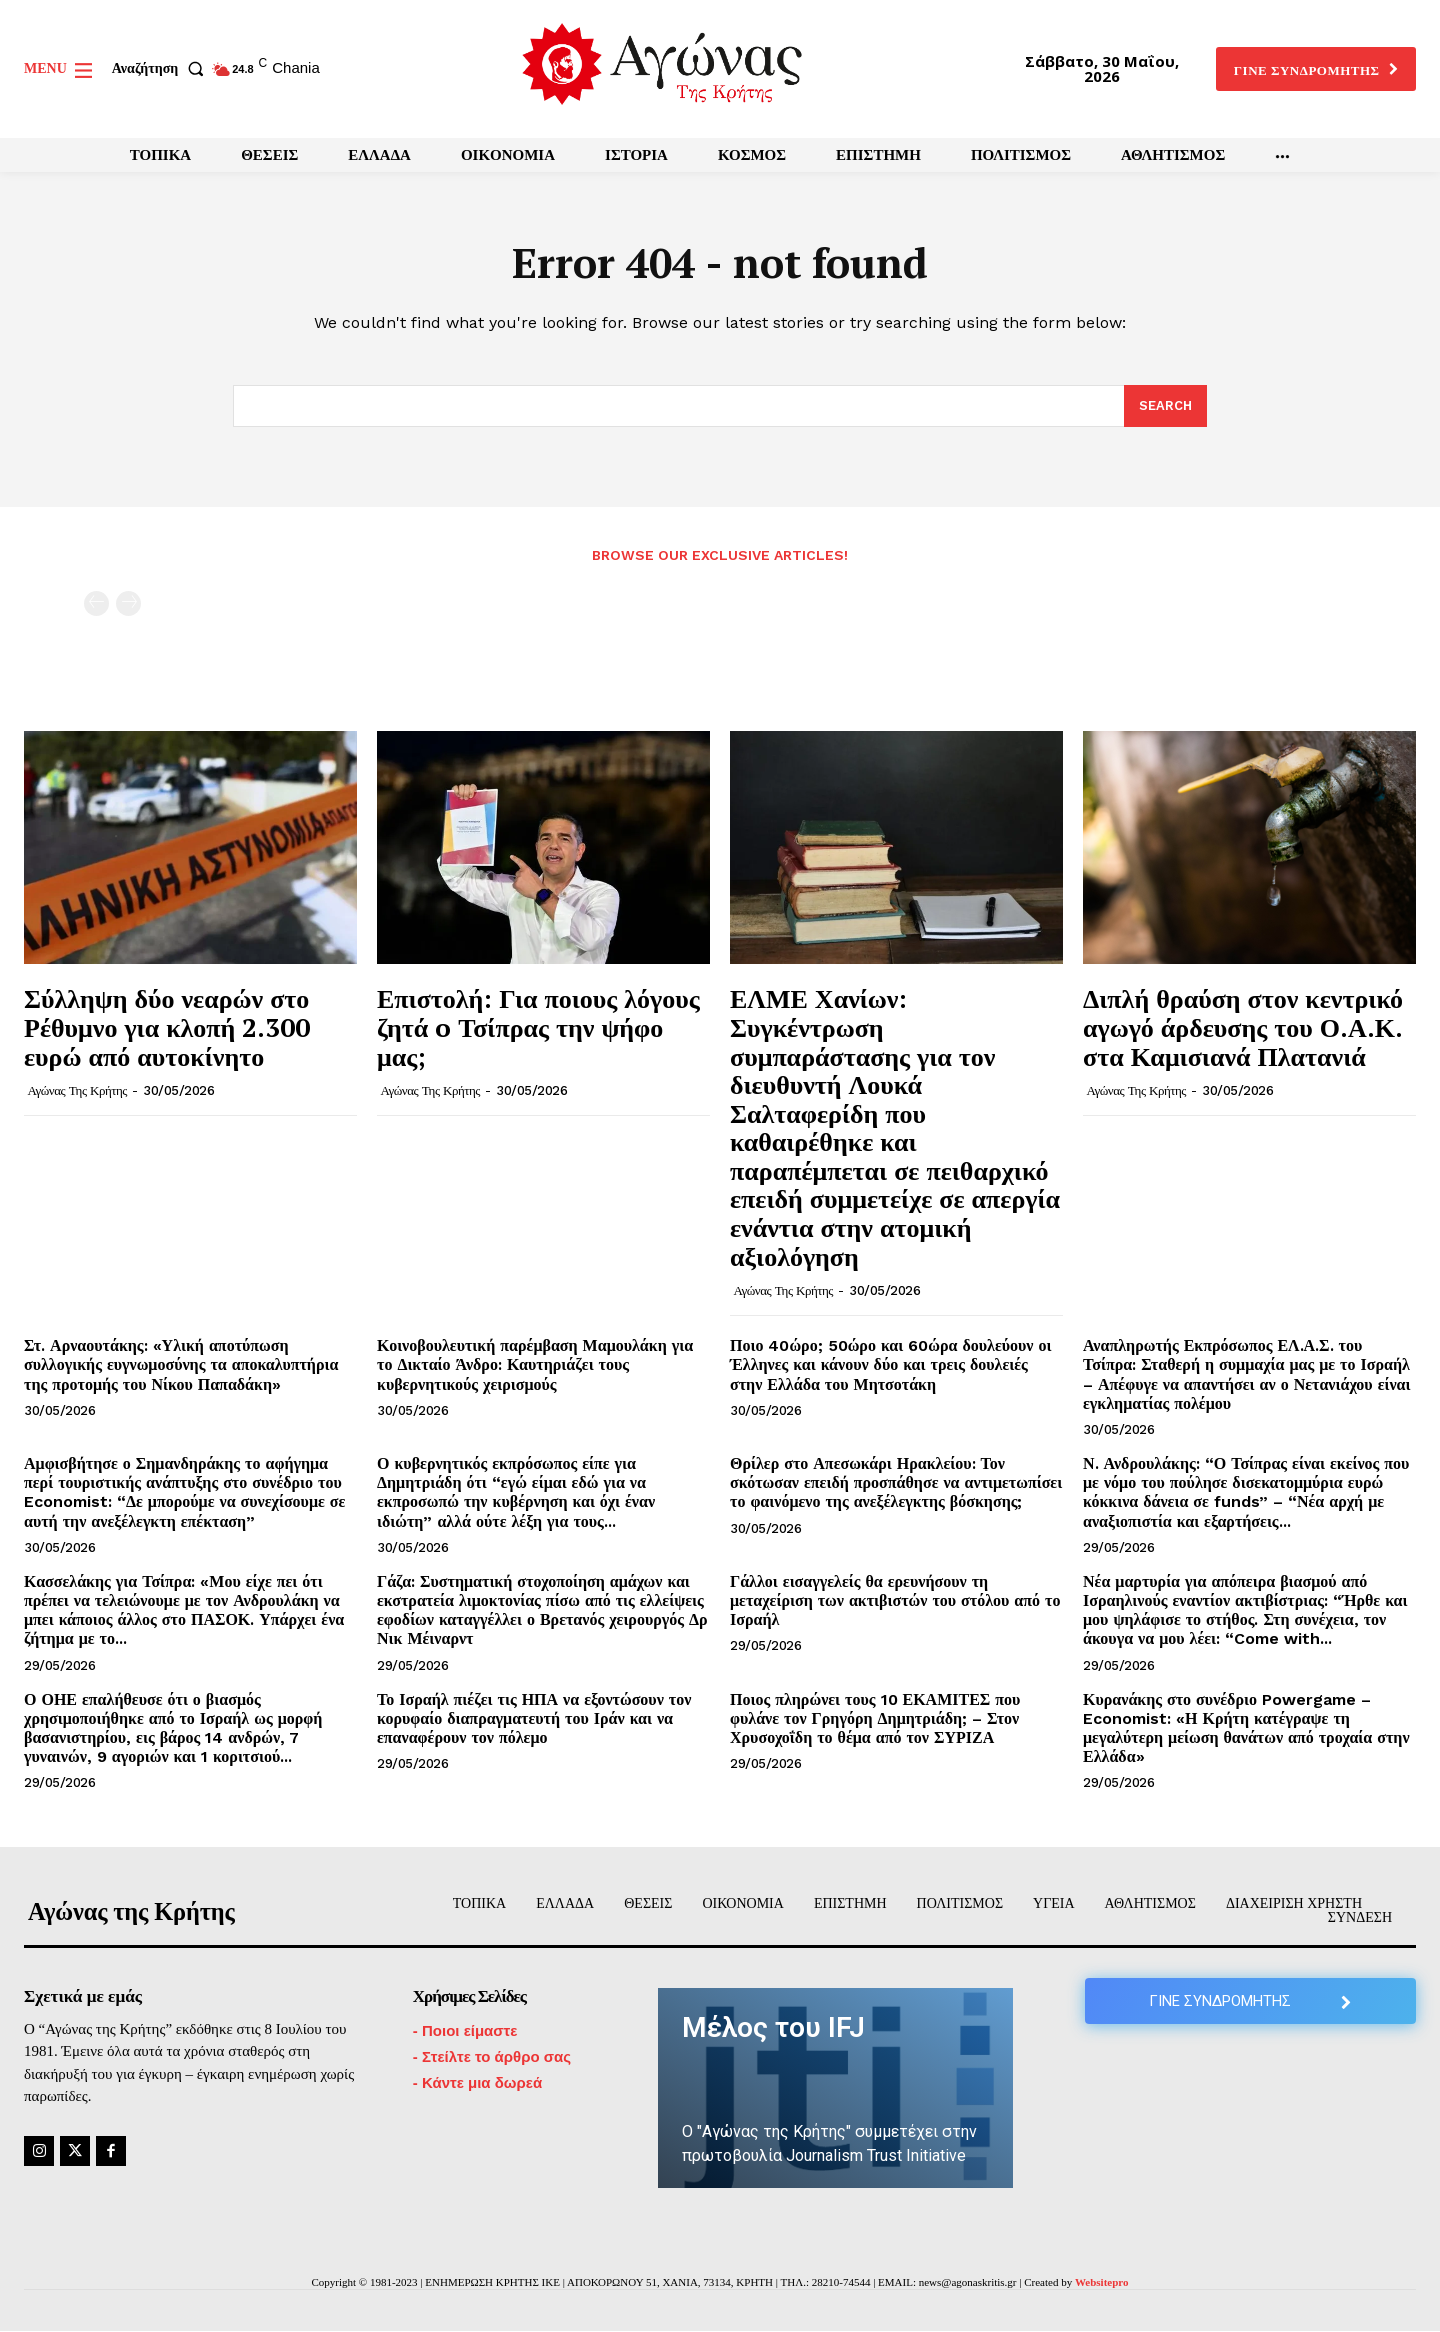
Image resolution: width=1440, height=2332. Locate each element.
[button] (162, 69)
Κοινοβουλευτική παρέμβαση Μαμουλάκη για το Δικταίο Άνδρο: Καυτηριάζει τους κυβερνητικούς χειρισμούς (535, 1365)
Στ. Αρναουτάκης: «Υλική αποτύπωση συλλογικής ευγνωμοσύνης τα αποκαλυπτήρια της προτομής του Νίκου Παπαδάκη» (181, 1365)
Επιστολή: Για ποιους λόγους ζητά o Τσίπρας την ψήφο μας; (538, 1027)
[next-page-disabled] (128, 604)
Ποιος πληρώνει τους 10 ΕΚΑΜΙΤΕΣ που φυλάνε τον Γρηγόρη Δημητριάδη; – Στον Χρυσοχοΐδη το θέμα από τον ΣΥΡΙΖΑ (875, 1718)
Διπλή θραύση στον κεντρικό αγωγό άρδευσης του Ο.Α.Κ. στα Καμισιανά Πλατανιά (1243, 1027)
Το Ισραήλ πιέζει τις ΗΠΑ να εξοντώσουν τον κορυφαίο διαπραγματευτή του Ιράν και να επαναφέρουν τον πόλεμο (534, 1718)
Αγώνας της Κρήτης (77, 1091)
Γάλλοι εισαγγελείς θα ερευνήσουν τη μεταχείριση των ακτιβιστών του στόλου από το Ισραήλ (895, 1601)
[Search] (1165, 407)
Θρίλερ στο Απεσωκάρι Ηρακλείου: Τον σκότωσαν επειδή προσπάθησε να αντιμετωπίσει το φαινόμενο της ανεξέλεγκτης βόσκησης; (896, 1483)
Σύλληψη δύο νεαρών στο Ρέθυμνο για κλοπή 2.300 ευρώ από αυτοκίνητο (167, 1027)
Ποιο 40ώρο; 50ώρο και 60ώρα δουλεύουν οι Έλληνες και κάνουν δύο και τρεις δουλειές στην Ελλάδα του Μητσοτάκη (890, 1365)
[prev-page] (96, 604)
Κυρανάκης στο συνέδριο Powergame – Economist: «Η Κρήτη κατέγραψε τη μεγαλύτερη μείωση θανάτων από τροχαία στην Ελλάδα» (1246, 1728)
